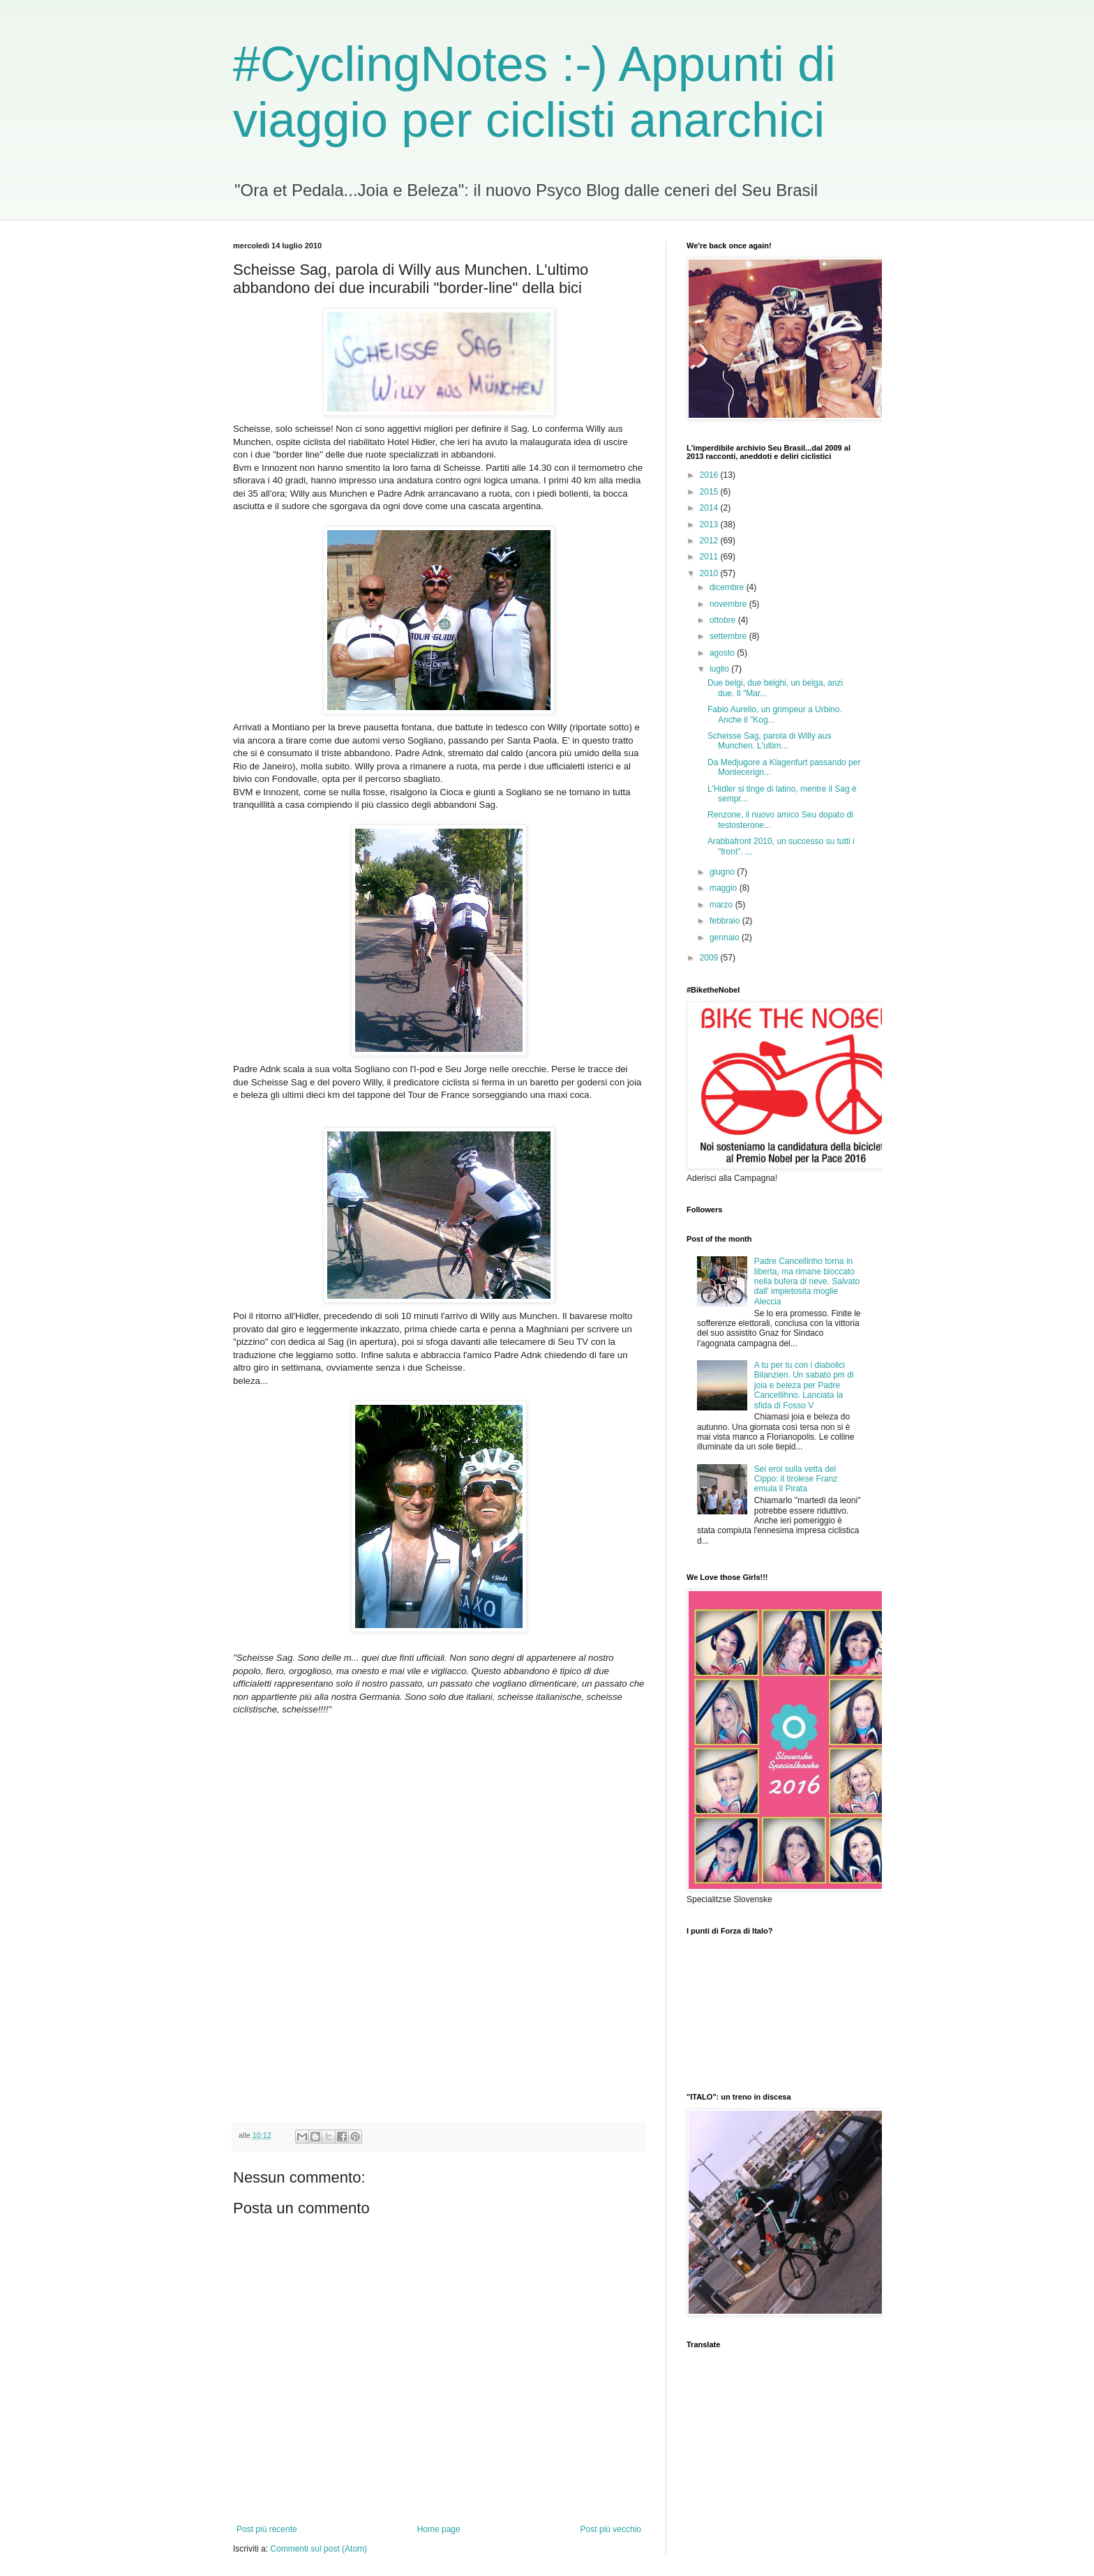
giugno (723, 872)
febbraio (726, 921)
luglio (720, 669)
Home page (438, 2529)
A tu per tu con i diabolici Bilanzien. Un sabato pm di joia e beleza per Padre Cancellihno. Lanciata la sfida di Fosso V (804, 1385)
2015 (710, 492)
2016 (710, 475)
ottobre (724, 620)
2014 (710, 508)
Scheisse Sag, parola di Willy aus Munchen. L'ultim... (769, 741)
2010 (710, 573)
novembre (729, 604)
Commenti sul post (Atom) (318, 2549)
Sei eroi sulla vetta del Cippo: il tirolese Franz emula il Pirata (795, 1479)
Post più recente (267, 2529)
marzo (722, 905)
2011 (710, 557)
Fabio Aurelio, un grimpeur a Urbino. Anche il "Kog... (774, 714)
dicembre (728, 587)
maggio (725, 888)
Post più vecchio (610, 2529)
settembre (729, 636)
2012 (710, 540)
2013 (710, 524)
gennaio (726, 937)
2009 (710, 958)
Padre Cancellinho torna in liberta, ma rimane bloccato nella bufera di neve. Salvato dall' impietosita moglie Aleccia (807, 1281)
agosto (723, 653)
